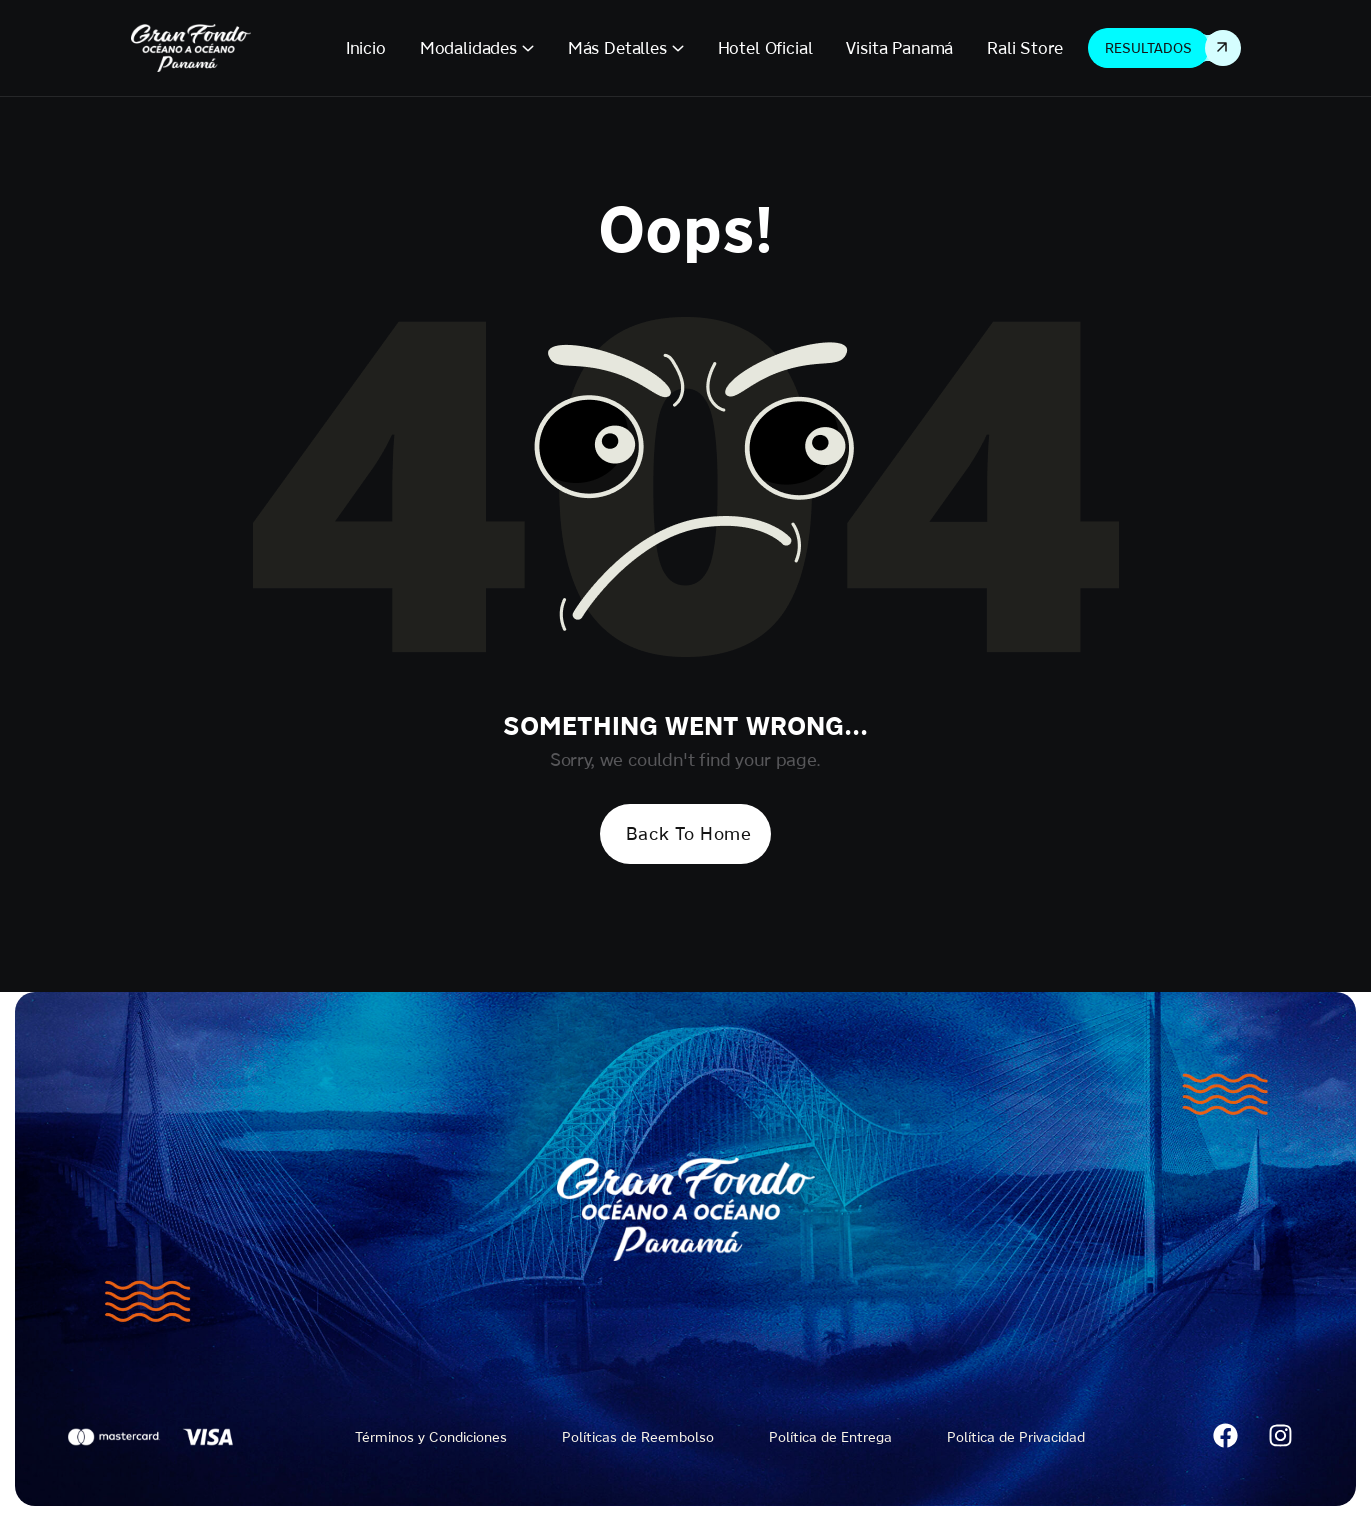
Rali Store (1024, 47)
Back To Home (688, 833)
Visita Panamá (899, 47)
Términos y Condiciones (431, 1437)
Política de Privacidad (1016, 1437)
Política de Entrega (830, 1437)
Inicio (366, 47)
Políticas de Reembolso (638, 1437)
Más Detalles (617, 47)
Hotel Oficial (765, 47)
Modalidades (468, 47)
